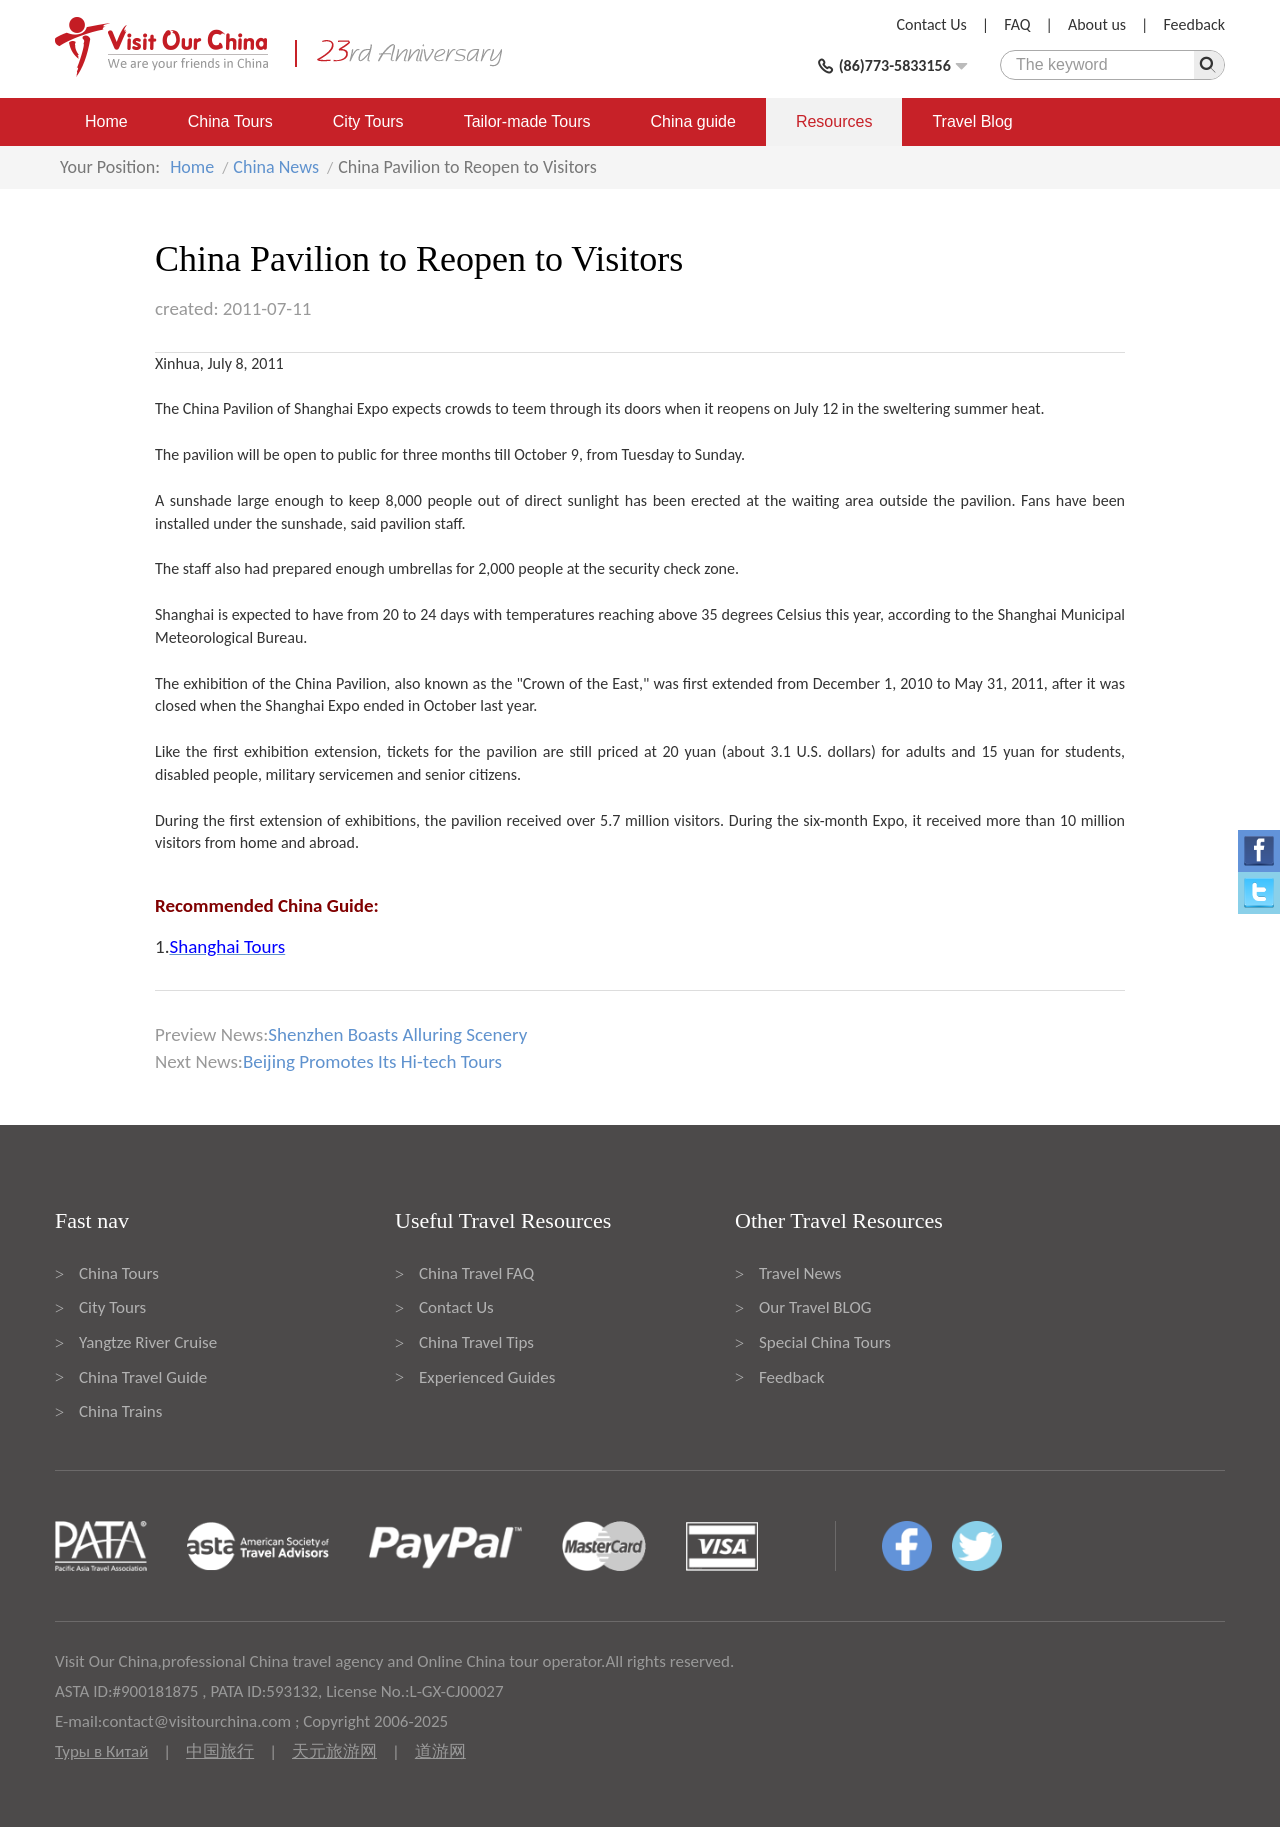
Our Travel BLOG (815, 1307)
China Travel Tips (476, 1342)
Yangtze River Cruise (148, 1342)
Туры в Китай (101, 1751)
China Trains (120, 1411)
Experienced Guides (487, 1377)
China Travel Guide (143, 1377)
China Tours (230, 121)
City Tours (368, 121)
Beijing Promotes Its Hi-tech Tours (372, 1061)
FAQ (1017, 24)
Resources (834, 121)
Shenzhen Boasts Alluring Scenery (397, 1034)
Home (106, 121)
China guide (693, 121)
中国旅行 (220, 1751)
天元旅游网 (334, 1751)
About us (1097, 24)
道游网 (440, 1751)
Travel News (800, 1273)
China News (276, 167)
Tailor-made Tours (527, 121)
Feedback (1194, 24)
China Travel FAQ (476, 1273)
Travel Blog (972, 121)
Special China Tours (825, 1342)
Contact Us (932, 24)
